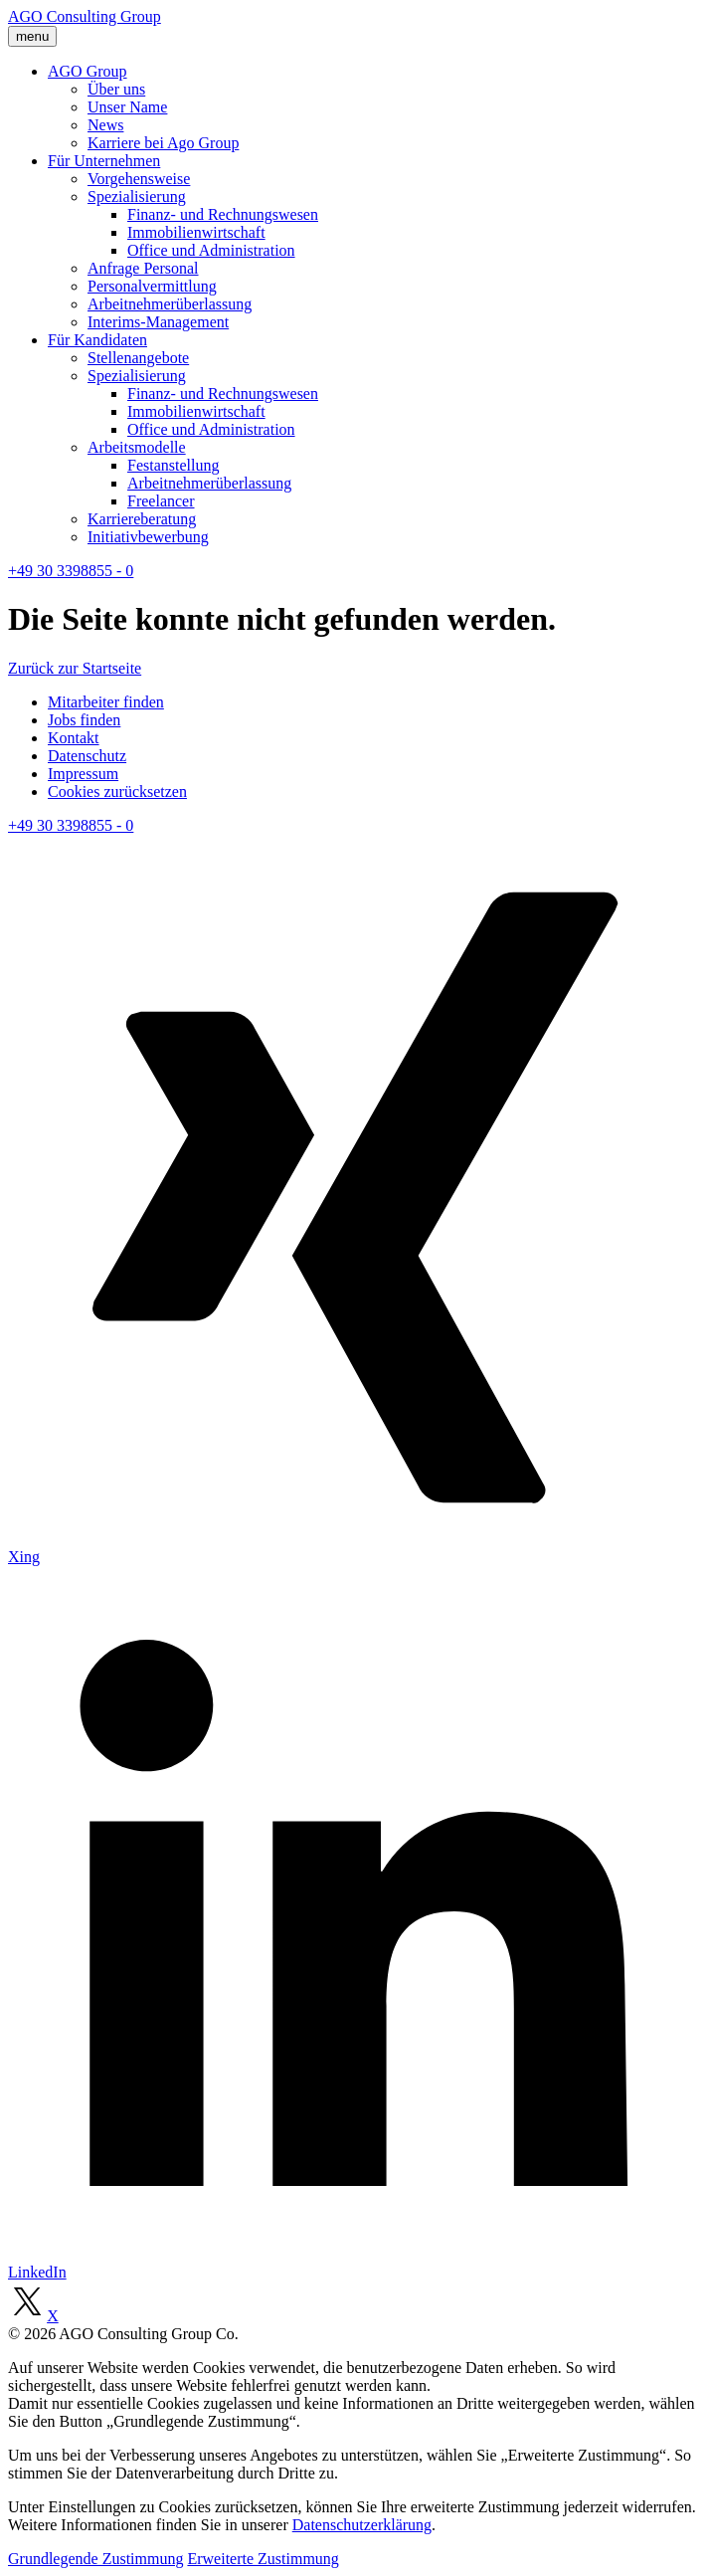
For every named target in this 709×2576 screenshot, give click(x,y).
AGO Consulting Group (84, 16)
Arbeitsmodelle (137, 447)
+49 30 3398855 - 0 (70, 570)
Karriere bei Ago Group (163, 142)
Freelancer (161, 501)
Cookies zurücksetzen (117, 791)
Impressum (83, 773)
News (105, 124)
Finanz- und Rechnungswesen (222, 214)
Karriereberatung (142, 518)
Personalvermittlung (152, 286)
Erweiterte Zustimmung (262, 2558)
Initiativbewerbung (148, 536)
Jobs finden (84, 719)
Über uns (116, 89)
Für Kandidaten (97, 339)
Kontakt (73, 737)
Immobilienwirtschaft (196, 232)
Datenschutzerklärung (362, 2524)
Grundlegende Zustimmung (95, 2558)
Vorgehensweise (139, 178)
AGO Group (87, 71)
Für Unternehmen (104, 160)
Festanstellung (173, 465)
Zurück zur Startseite (74, 668)
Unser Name (127, 107)
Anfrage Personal (143, 268)
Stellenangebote (138, 357)
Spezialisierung (137, 196)
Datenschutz (87, 755)
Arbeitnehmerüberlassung (170, 304)
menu (32, 36)
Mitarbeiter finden (106, 702)
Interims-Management (158, 321)
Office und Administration (211, 250)
